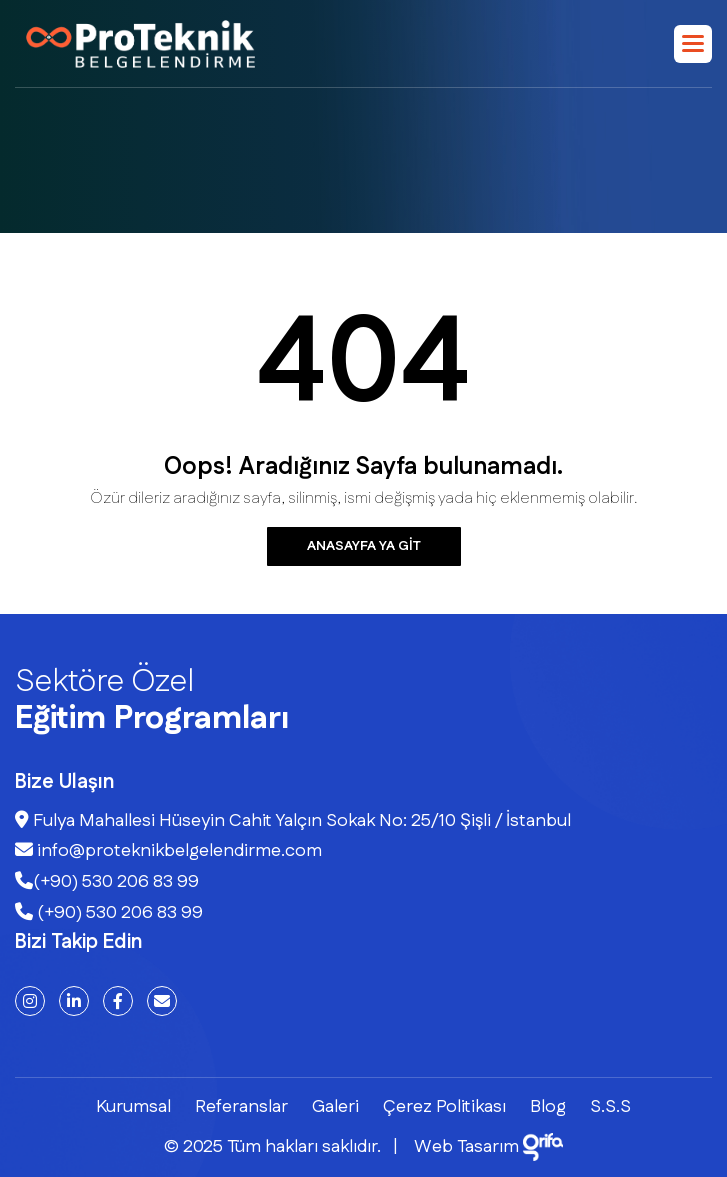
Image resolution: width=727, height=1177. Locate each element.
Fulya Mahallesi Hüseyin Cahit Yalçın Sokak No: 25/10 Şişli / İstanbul (293, 821)
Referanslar (241, 1107)
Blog (548, 1107)
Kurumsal (133, 1107)
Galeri (335, 1107)
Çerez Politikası (444, 1107)
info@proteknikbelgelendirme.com (168, 851)
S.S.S (610, 1107)
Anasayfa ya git (364, 546)
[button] (693, 44)
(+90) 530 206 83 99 (107, 882)
